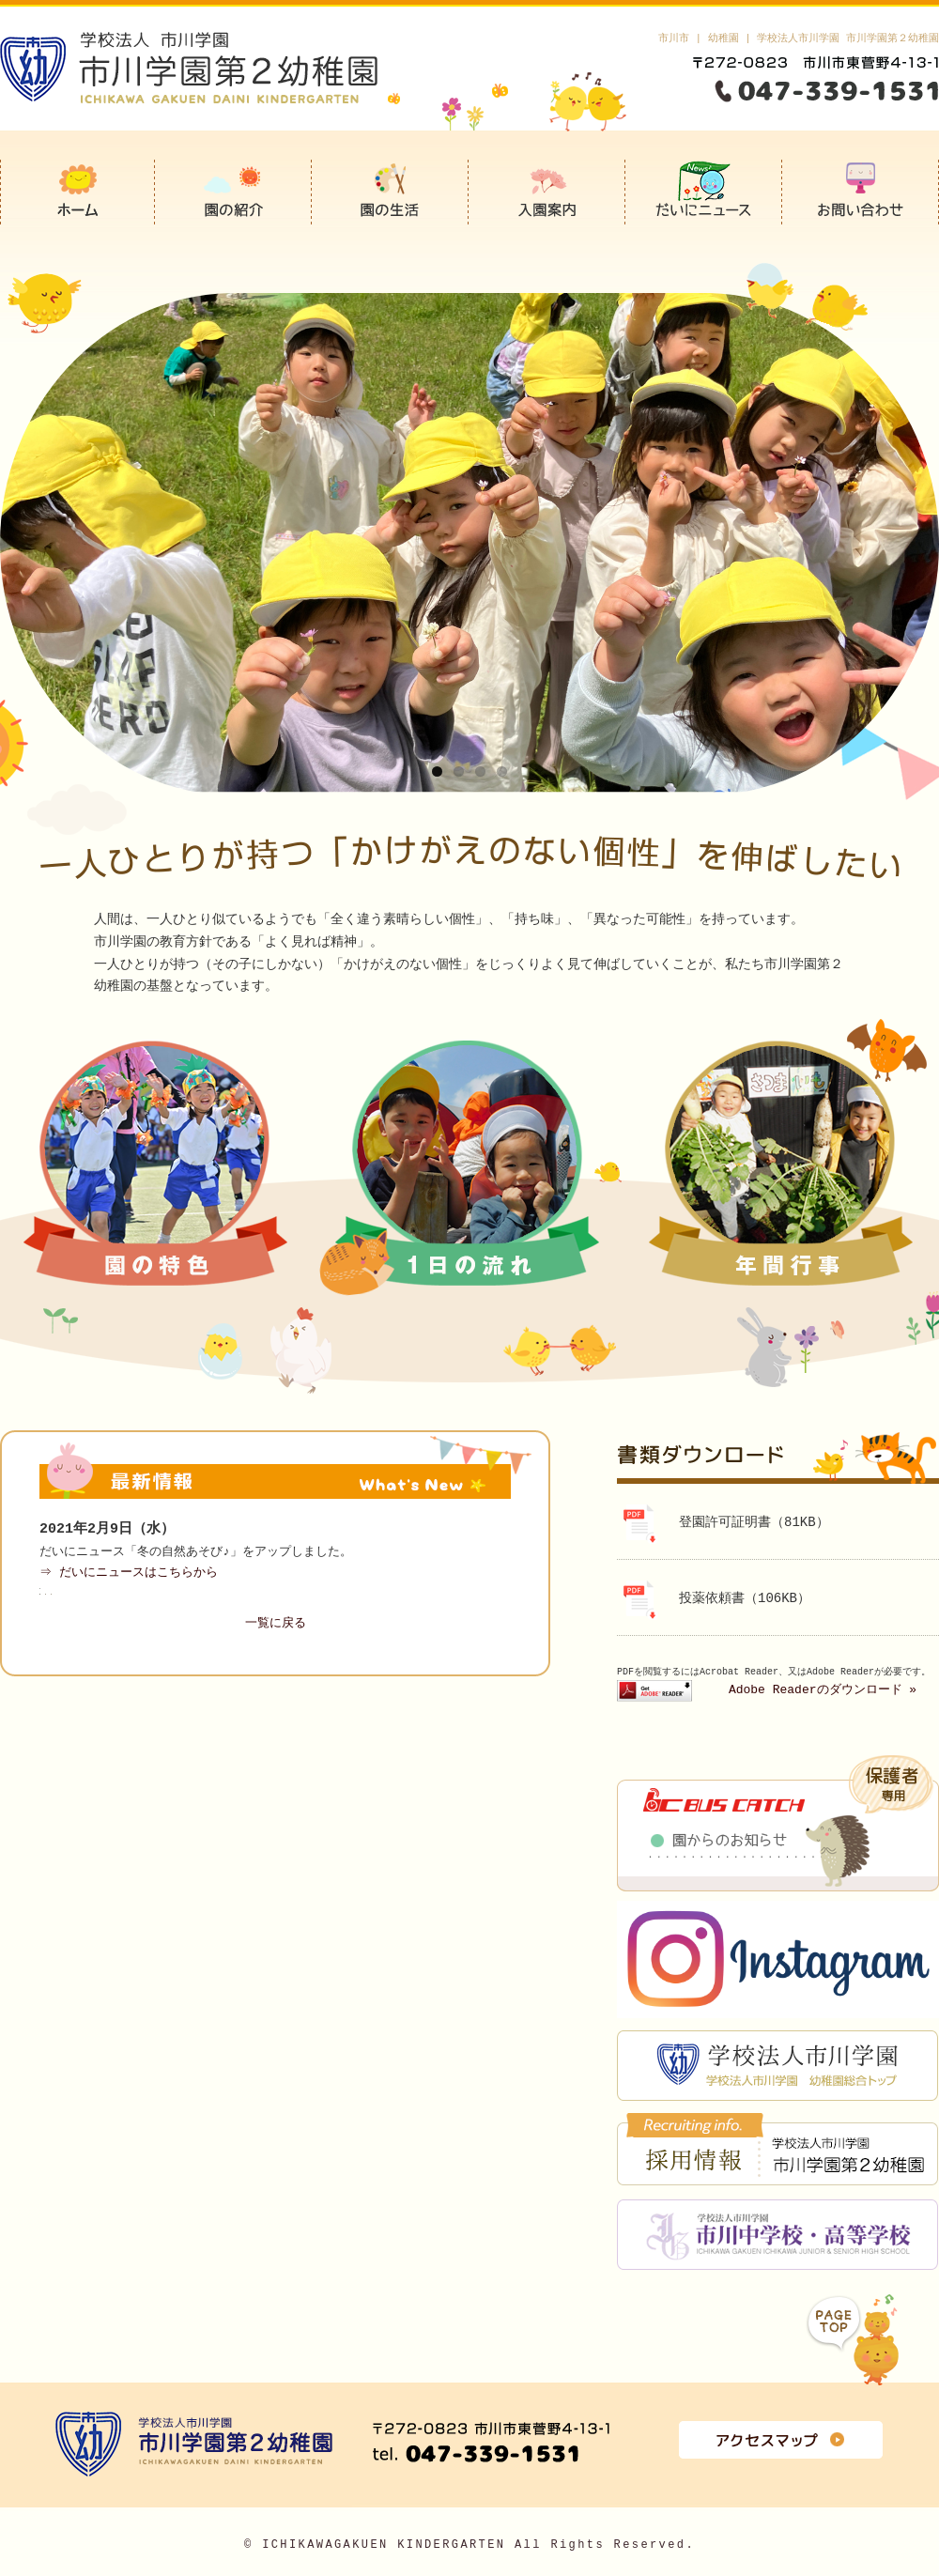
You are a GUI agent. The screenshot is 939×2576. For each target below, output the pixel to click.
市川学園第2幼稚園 (77, 191)
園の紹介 (233, 191)
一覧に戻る (275, 1623)
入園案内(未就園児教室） (547, 191)
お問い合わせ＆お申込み (860, 191)
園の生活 (390, 191)
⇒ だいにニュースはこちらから (129, 1573)
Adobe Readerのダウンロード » (822, 1690)
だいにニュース (703, 191)
